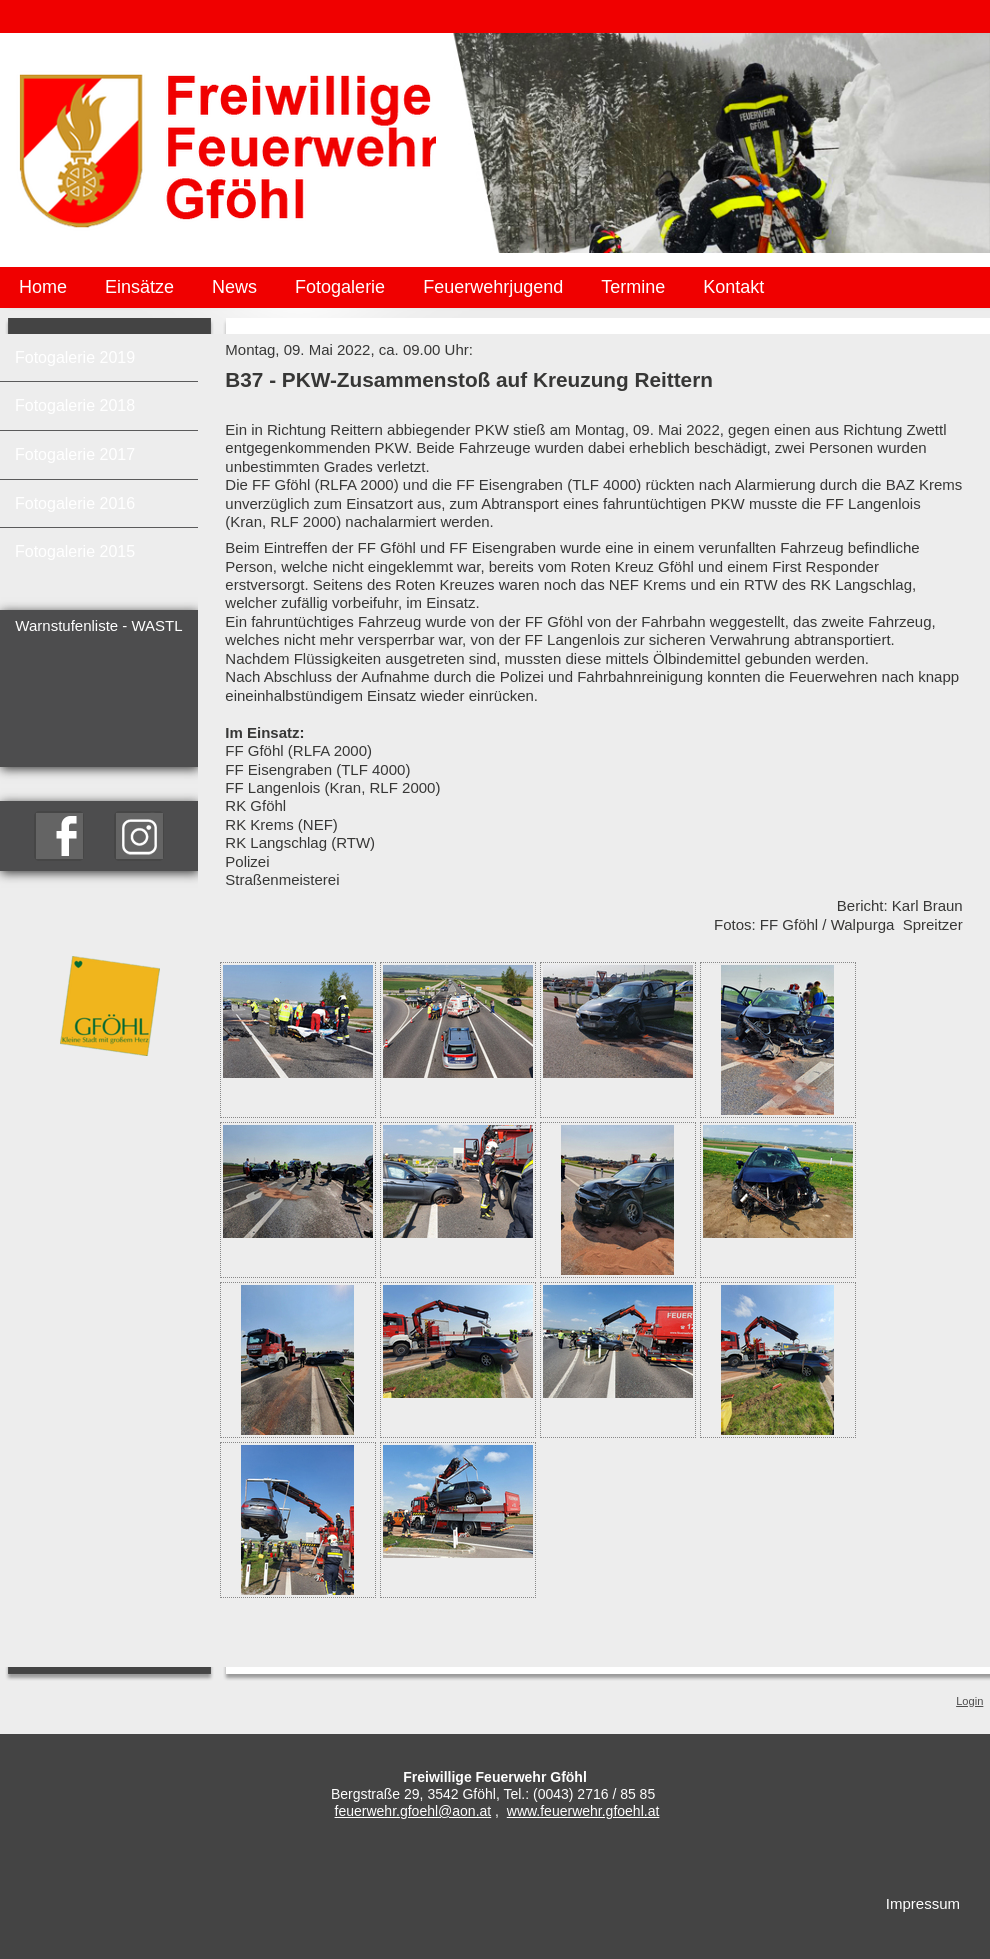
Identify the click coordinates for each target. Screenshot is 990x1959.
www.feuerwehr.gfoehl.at (583, 1811)
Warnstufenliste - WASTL (98, 625)
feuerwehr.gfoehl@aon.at (413, 1811)
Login (969, 1701)
